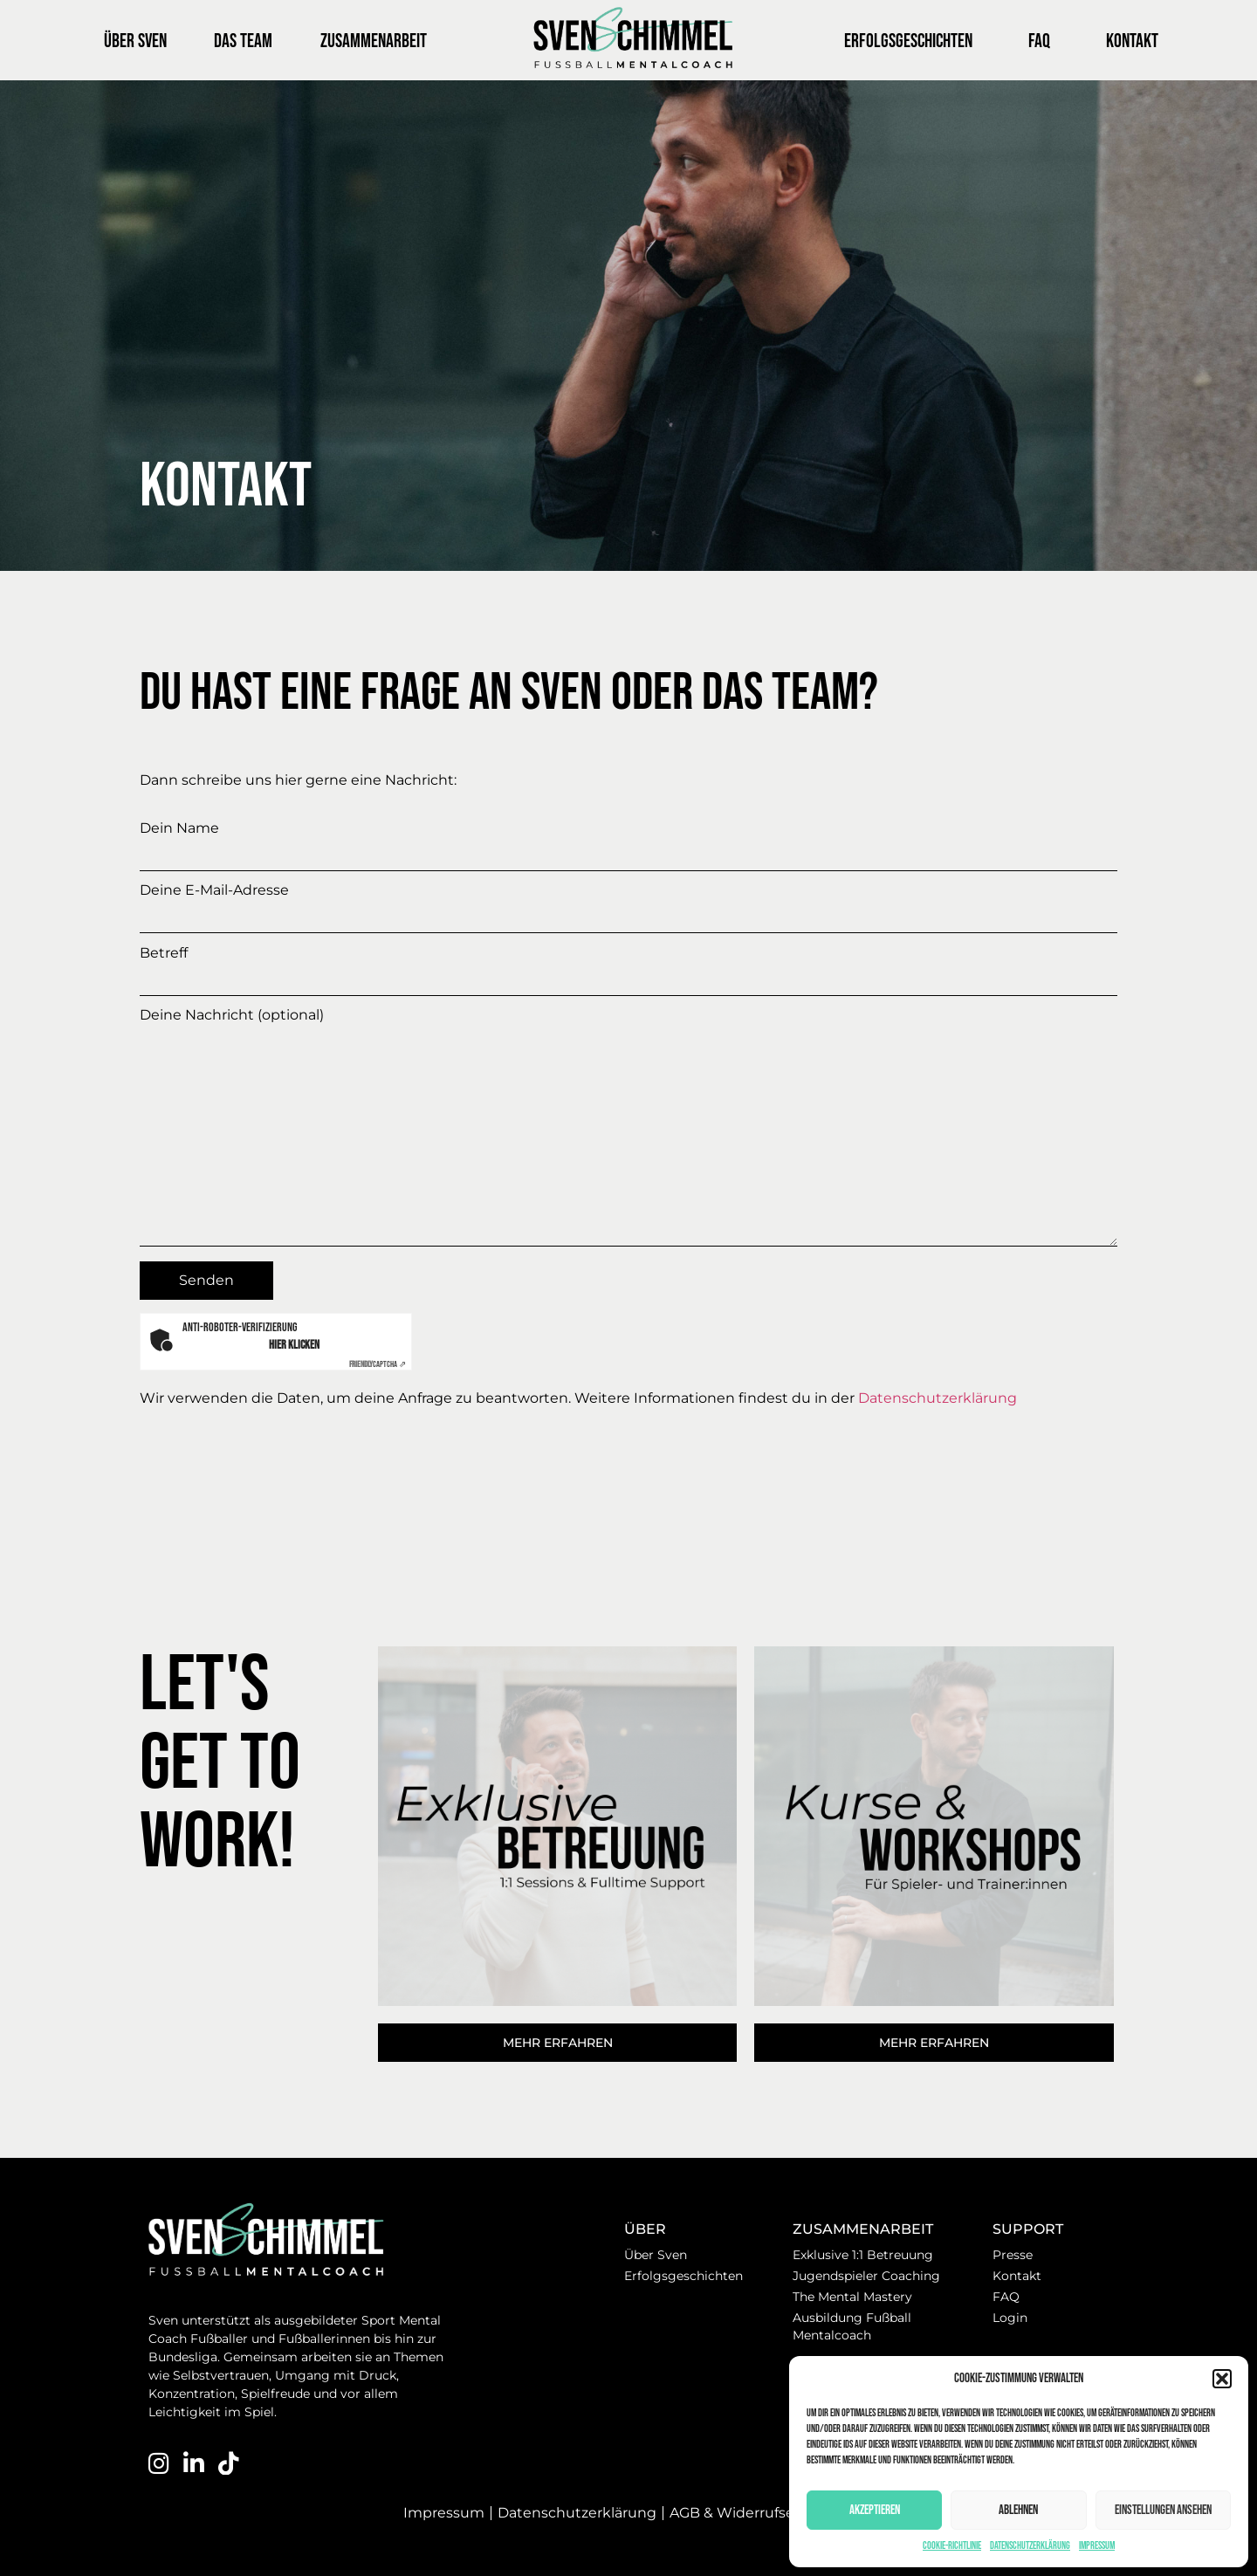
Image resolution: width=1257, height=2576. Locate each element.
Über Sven (135, 41)
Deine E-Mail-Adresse (628, 903)
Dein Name (628, 841)
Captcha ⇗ (377, 1364)
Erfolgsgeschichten (908, 41)
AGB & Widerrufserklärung (762, 2512)
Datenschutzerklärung (1030, 2545)
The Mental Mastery (852, 2297)
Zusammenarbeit (378, 41)
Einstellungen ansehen (1163, 2510)
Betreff (628, 966)
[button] (1222, 2378)
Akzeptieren (874, 2510)
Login (1010, 2317)
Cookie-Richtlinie (952, 2545)
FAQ (1039, 41)
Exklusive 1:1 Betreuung (863, 2255)
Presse (1013, 2255)
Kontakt (1132, 41)
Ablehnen (1018, 2510)
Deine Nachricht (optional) (628, 1128)
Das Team (243, 41)
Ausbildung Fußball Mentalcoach (852, 2326)
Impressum (1097, 2545)
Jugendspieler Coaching (866, 2276)
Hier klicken (294, 1344)
